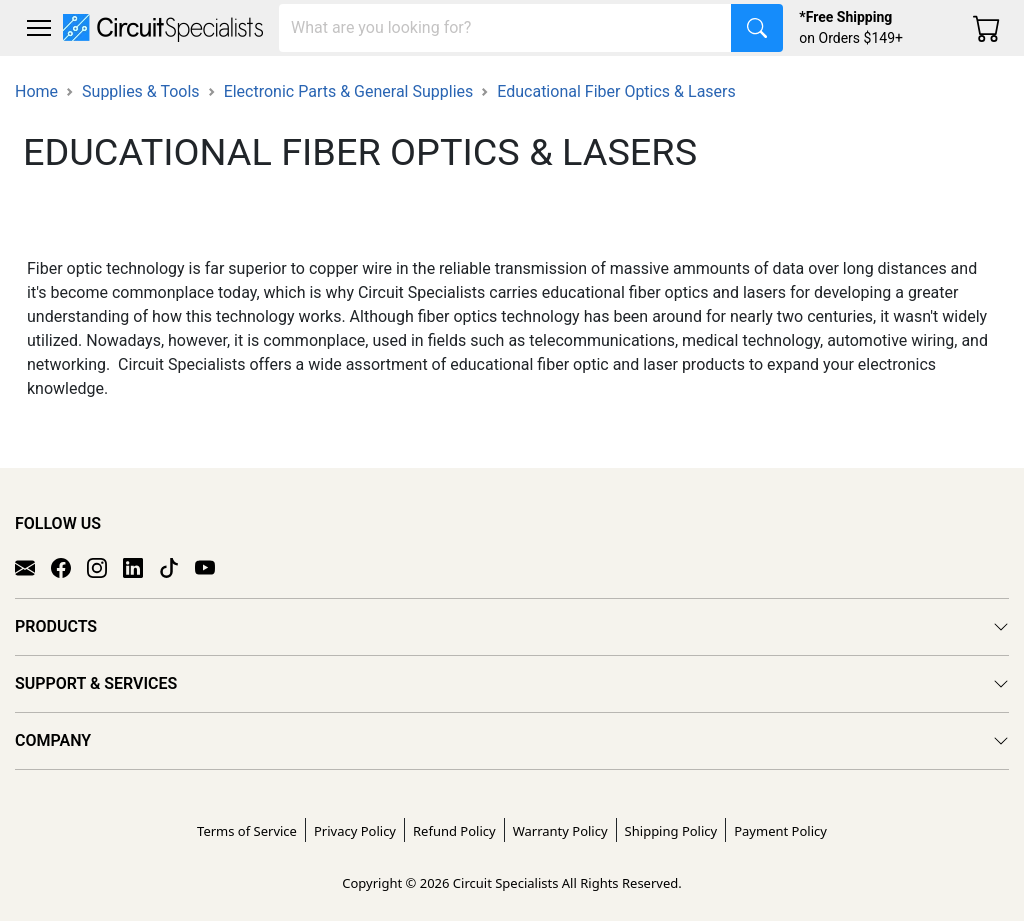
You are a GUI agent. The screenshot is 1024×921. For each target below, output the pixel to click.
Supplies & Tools (141, 91)
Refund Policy (454, 831)
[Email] (33, 567)
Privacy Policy (355, 831)
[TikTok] (177, 567)
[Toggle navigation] (39, 28)
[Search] (505, 28)
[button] (39, 28)
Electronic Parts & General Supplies (349, 91)
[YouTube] (213, 567)
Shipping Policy (671, 831)
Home (36, 91)
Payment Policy (780, 831)
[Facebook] (69, 567)
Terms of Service (247, 831)
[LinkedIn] (141, 567)
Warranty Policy (560, 831)
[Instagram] (105, 567)
